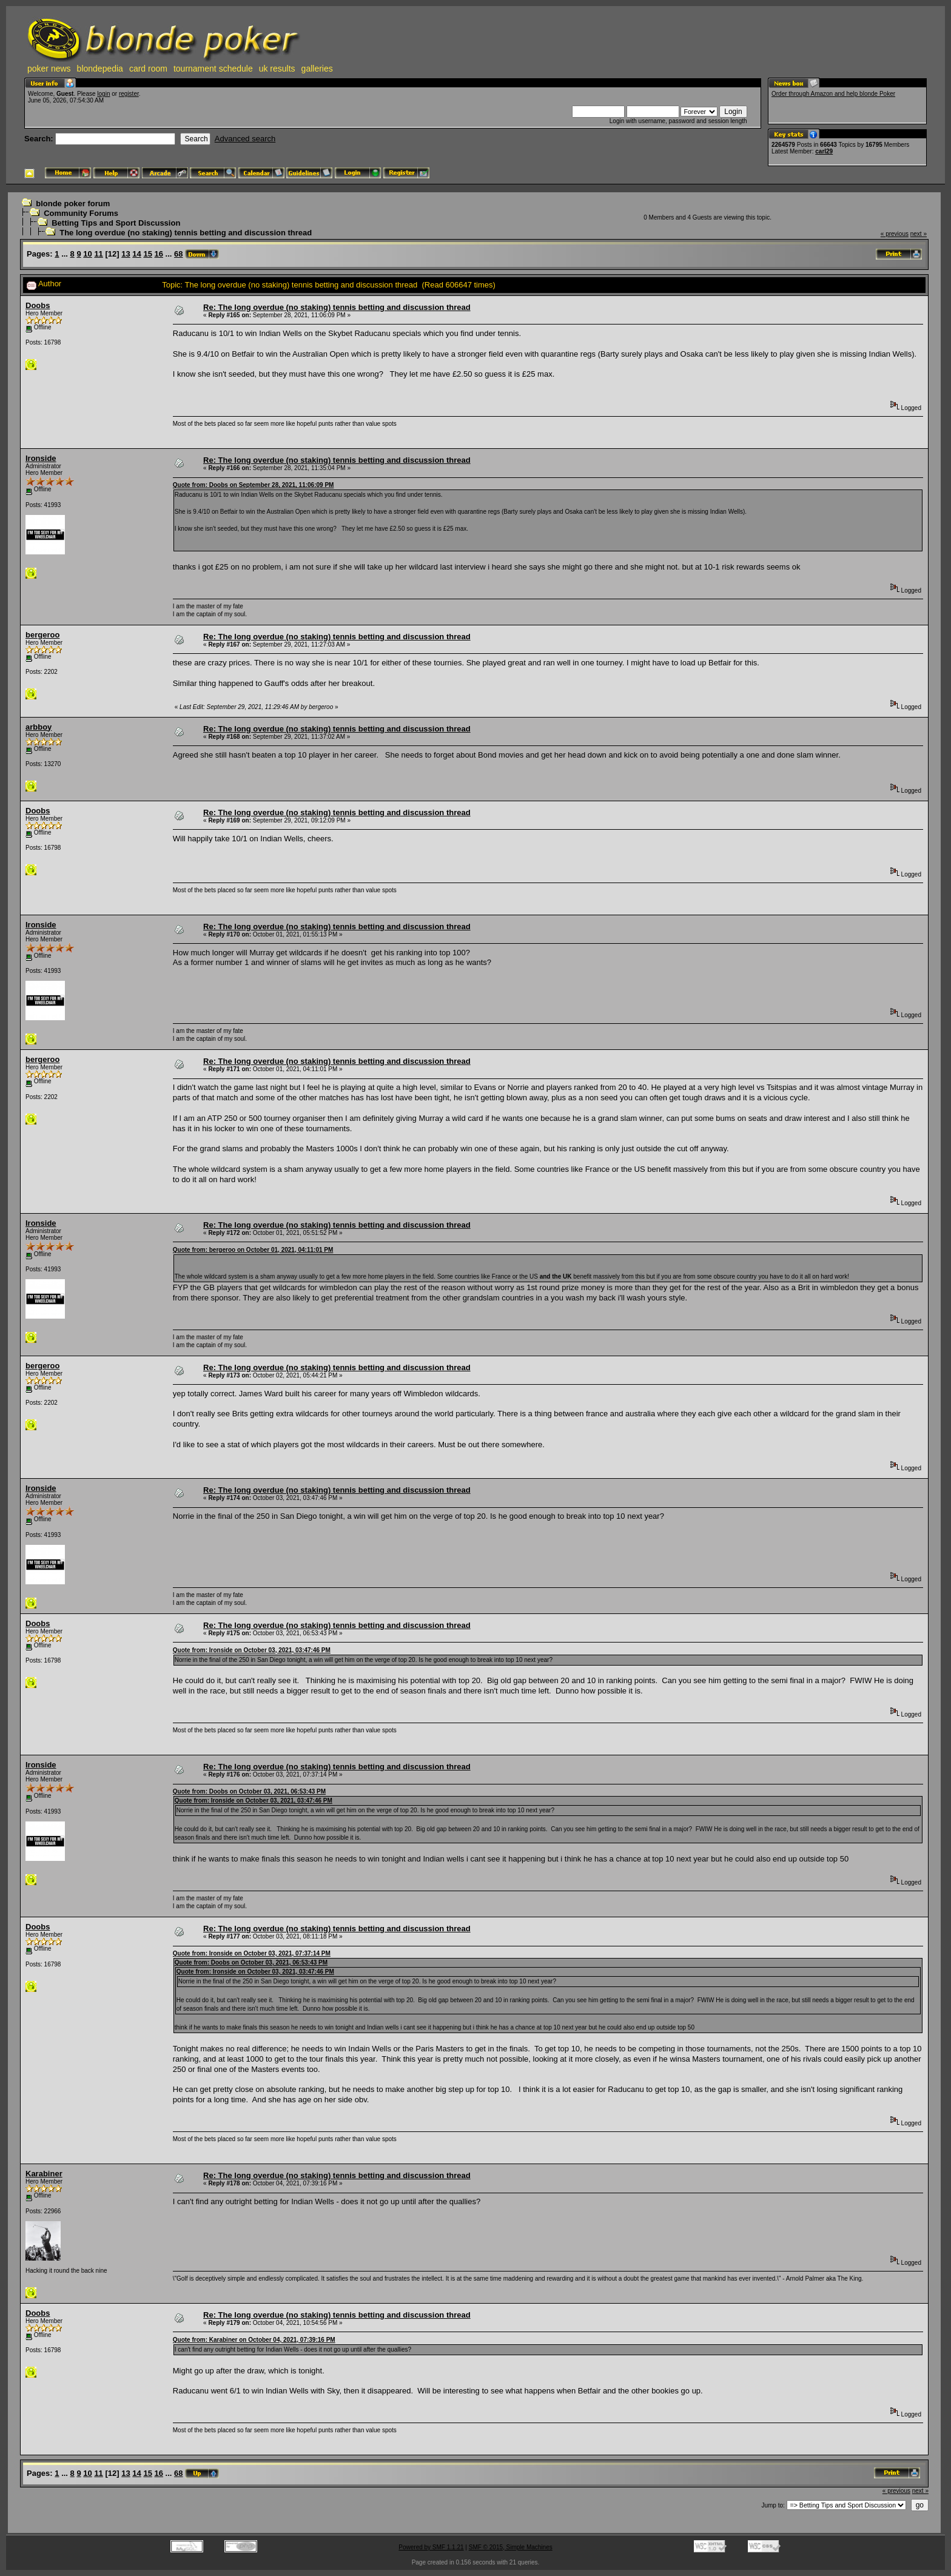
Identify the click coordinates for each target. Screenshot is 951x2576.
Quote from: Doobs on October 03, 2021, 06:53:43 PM (249, 1791)
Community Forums (81, 213)
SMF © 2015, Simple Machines (511, 2547)
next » (918, 233)
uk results (277, 68)
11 (98, 253)
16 (159, 253)
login (103, 93)
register (129, 93)
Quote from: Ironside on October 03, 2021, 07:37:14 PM (252, 1953)
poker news (49, 68)
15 (147, 253)
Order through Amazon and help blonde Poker (833, 93)
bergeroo (42, 634)
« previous (895, 233)
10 (87, 253)
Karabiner (43, 2173)
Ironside (40, 458)
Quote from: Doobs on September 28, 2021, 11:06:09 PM (253, 485)
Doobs (37, 305)
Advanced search (245, 138)
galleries (317, 68)
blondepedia (100, 68)
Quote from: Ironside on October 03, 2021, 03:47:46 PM (252, 1650)
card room (148, 68)
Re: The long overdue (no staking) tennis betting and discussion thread (337, 307)
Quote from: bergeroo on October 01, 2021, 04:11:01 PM (253, 1249)
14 (136, 253)
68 (178, 253)
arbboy (38, 726)
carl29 (824, 151)
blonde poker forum (73, 203)
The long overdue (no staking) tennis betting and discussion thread (185, 232)
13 (125, 253)
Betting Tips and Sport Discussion (116, 222)
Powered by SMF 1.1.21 (430, 2547)
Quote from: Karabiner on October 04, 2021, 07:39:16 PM (254, 2339)
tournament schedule (213, 68)
